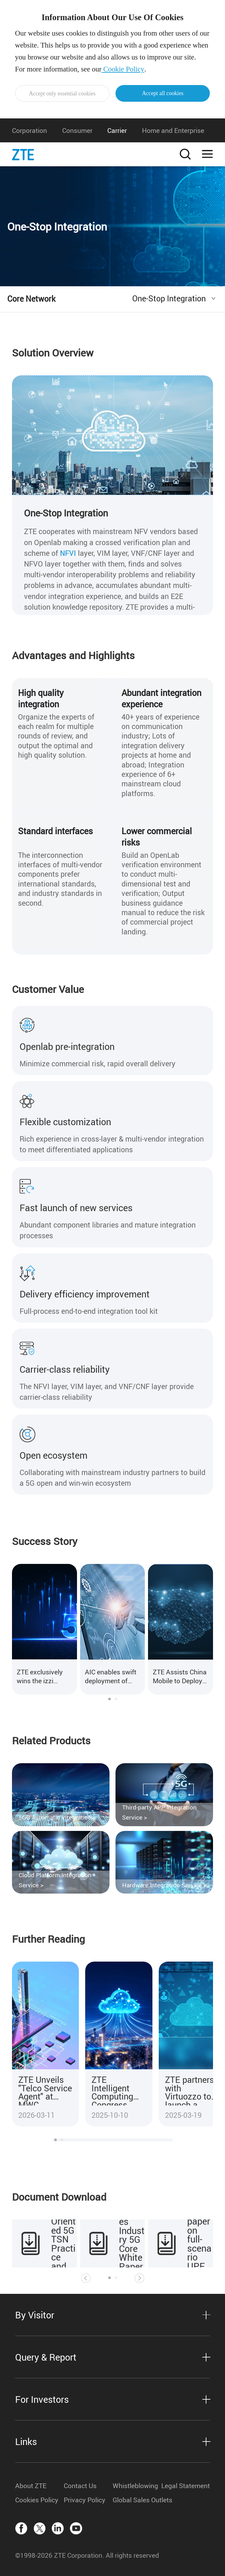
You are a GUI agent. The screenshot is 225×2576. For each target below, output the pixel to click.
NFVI (68, 553)
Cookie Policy (123, 69)
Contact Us (80, 2485)
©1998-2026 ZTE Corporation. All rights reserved (87, 2555)
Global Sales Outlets (137, 2499)
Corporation (29, 130)
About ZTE (30, 2485)
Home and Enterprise (173, 130)
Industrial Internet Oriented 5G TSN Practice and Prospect (64, 2234)
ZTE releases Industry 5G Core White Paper (132, 2235)
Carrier (117, 130)
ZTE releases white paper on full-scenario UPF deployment (200, 2234)
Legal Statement (185, 2485)
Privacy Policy (84, 2499)
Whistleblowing (135, 2485)
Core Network (31, 299)
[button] (109, 1699)
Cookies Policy (36, 2499)
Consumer (77, 130)
